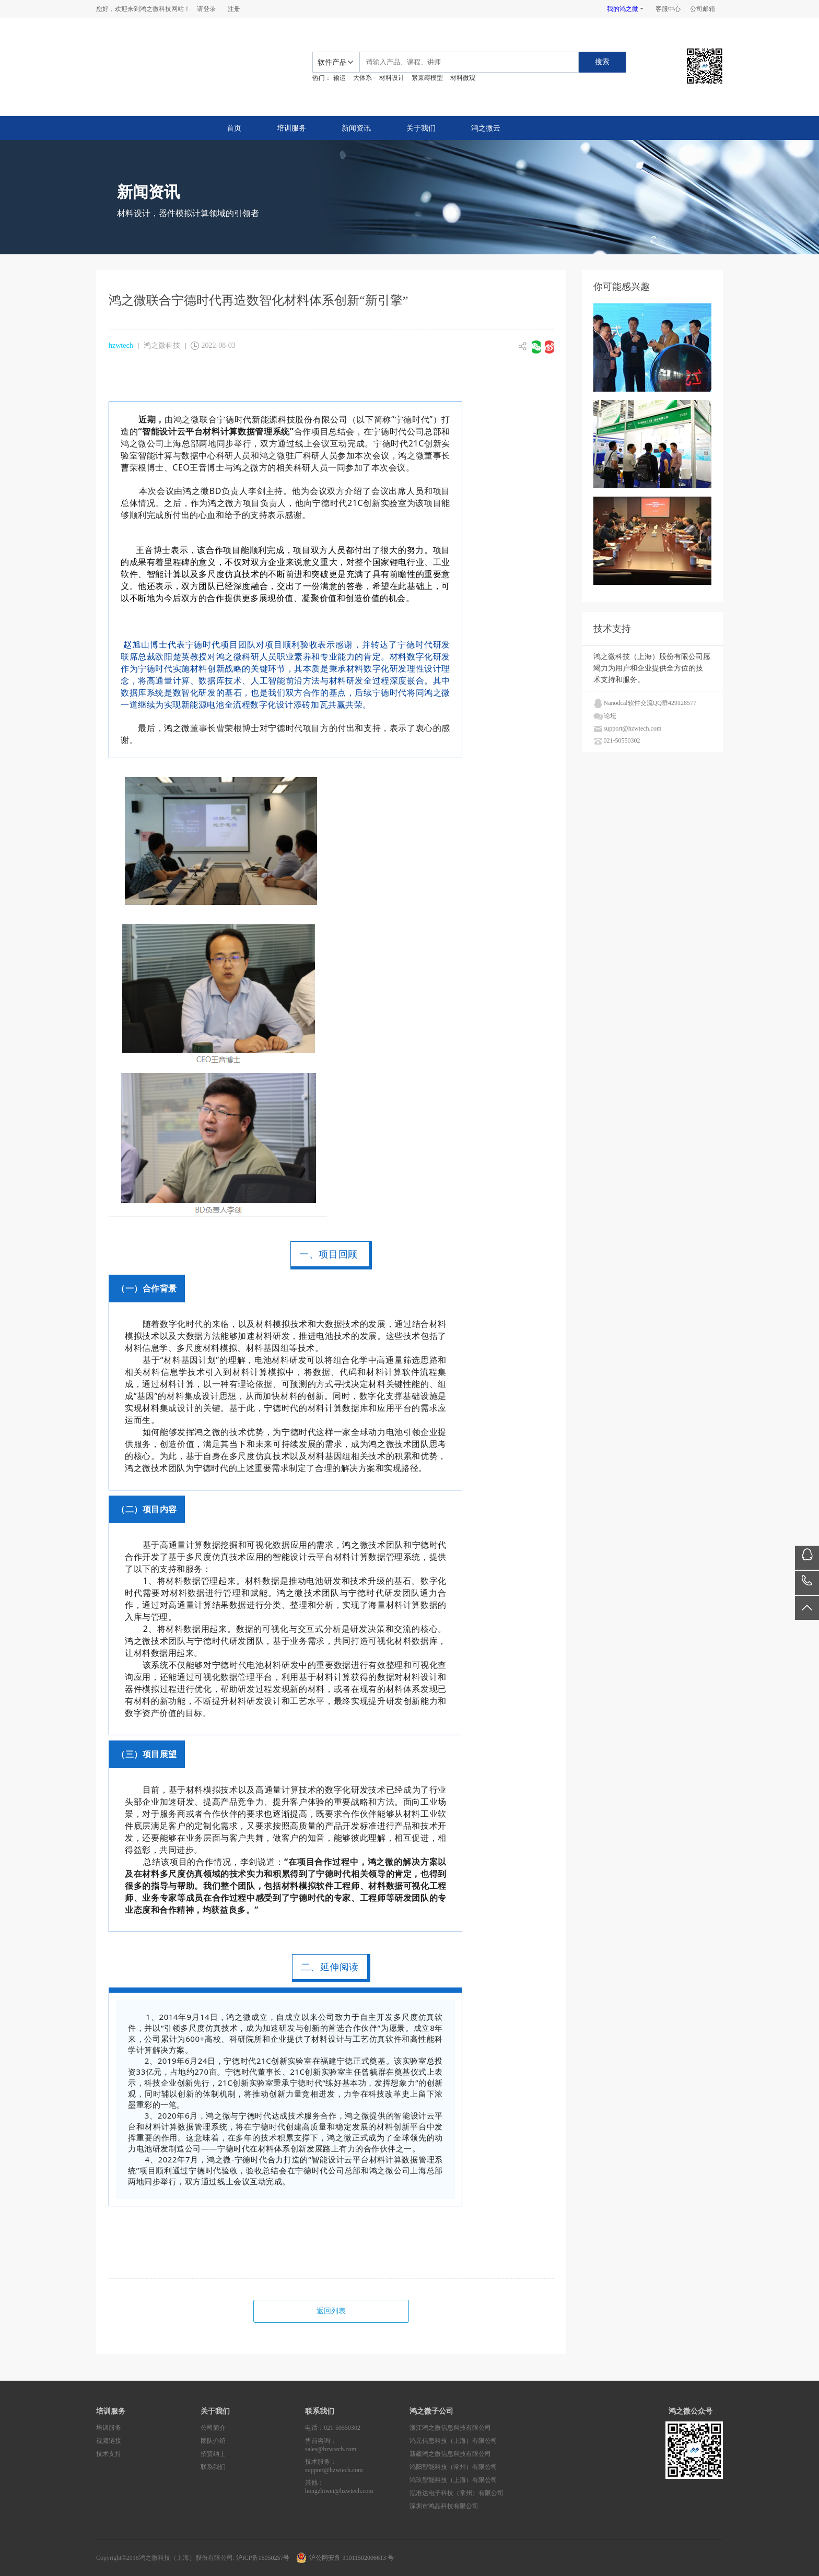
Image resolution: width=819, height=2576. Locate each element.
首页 (234, 128)
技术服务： (357, 2466)
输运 (339, 77)
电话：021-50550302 (332, 2427)
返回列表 (331, 2311)
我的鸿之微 (622, 9)
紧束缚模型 (427, 77)
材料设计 (391, 77)
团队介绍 (213, 2440)
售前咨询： (357, 2445)
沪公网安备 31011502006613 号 (351, 2557)
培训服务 (291, 128)
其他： (357, 2487)
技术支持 (108, 2453)
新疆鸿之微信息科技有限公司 (450, 2453)
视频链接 (108, 2440)
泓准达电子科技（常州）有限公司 (457, 2493)
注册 (234, 9)
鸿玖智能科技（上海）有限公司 (453, 2480)
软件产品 (332, 62)
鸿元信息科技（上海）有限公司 (453, 2440)
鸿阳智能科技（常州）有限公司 (453, 2467)
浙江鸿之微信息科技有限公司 (450, 2427)
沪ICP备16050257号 (263, 2557)
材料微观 (462, 77)
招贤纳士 (213, 2453)
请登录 (206, 9)
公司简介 (213, 2427)
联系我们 (213, 2467)
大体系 (362, 77)
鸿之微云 (485, 128)
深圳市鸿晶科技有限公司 (444, 2506)
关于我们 (421, 128)
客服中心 (668, 9)
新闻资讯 (356, 128)
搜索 (602, 62)
